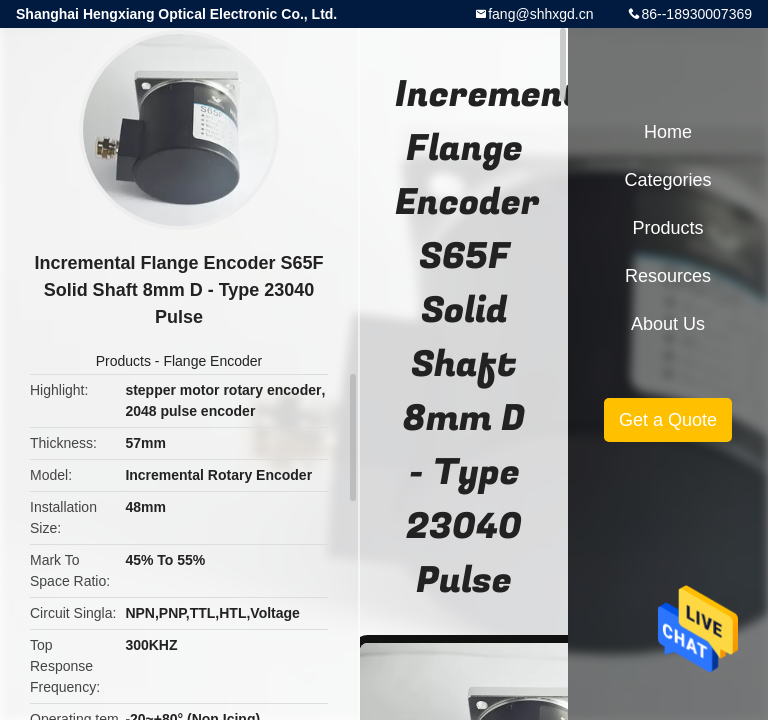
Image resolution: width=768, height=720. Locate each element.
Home (668, 132)
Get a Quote (668, 420)
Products (123, 361)
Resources (668, 276)
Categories (667, 180)
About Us (668, 324)
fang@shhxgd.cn (540, 14)
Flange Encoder (212, 361)
